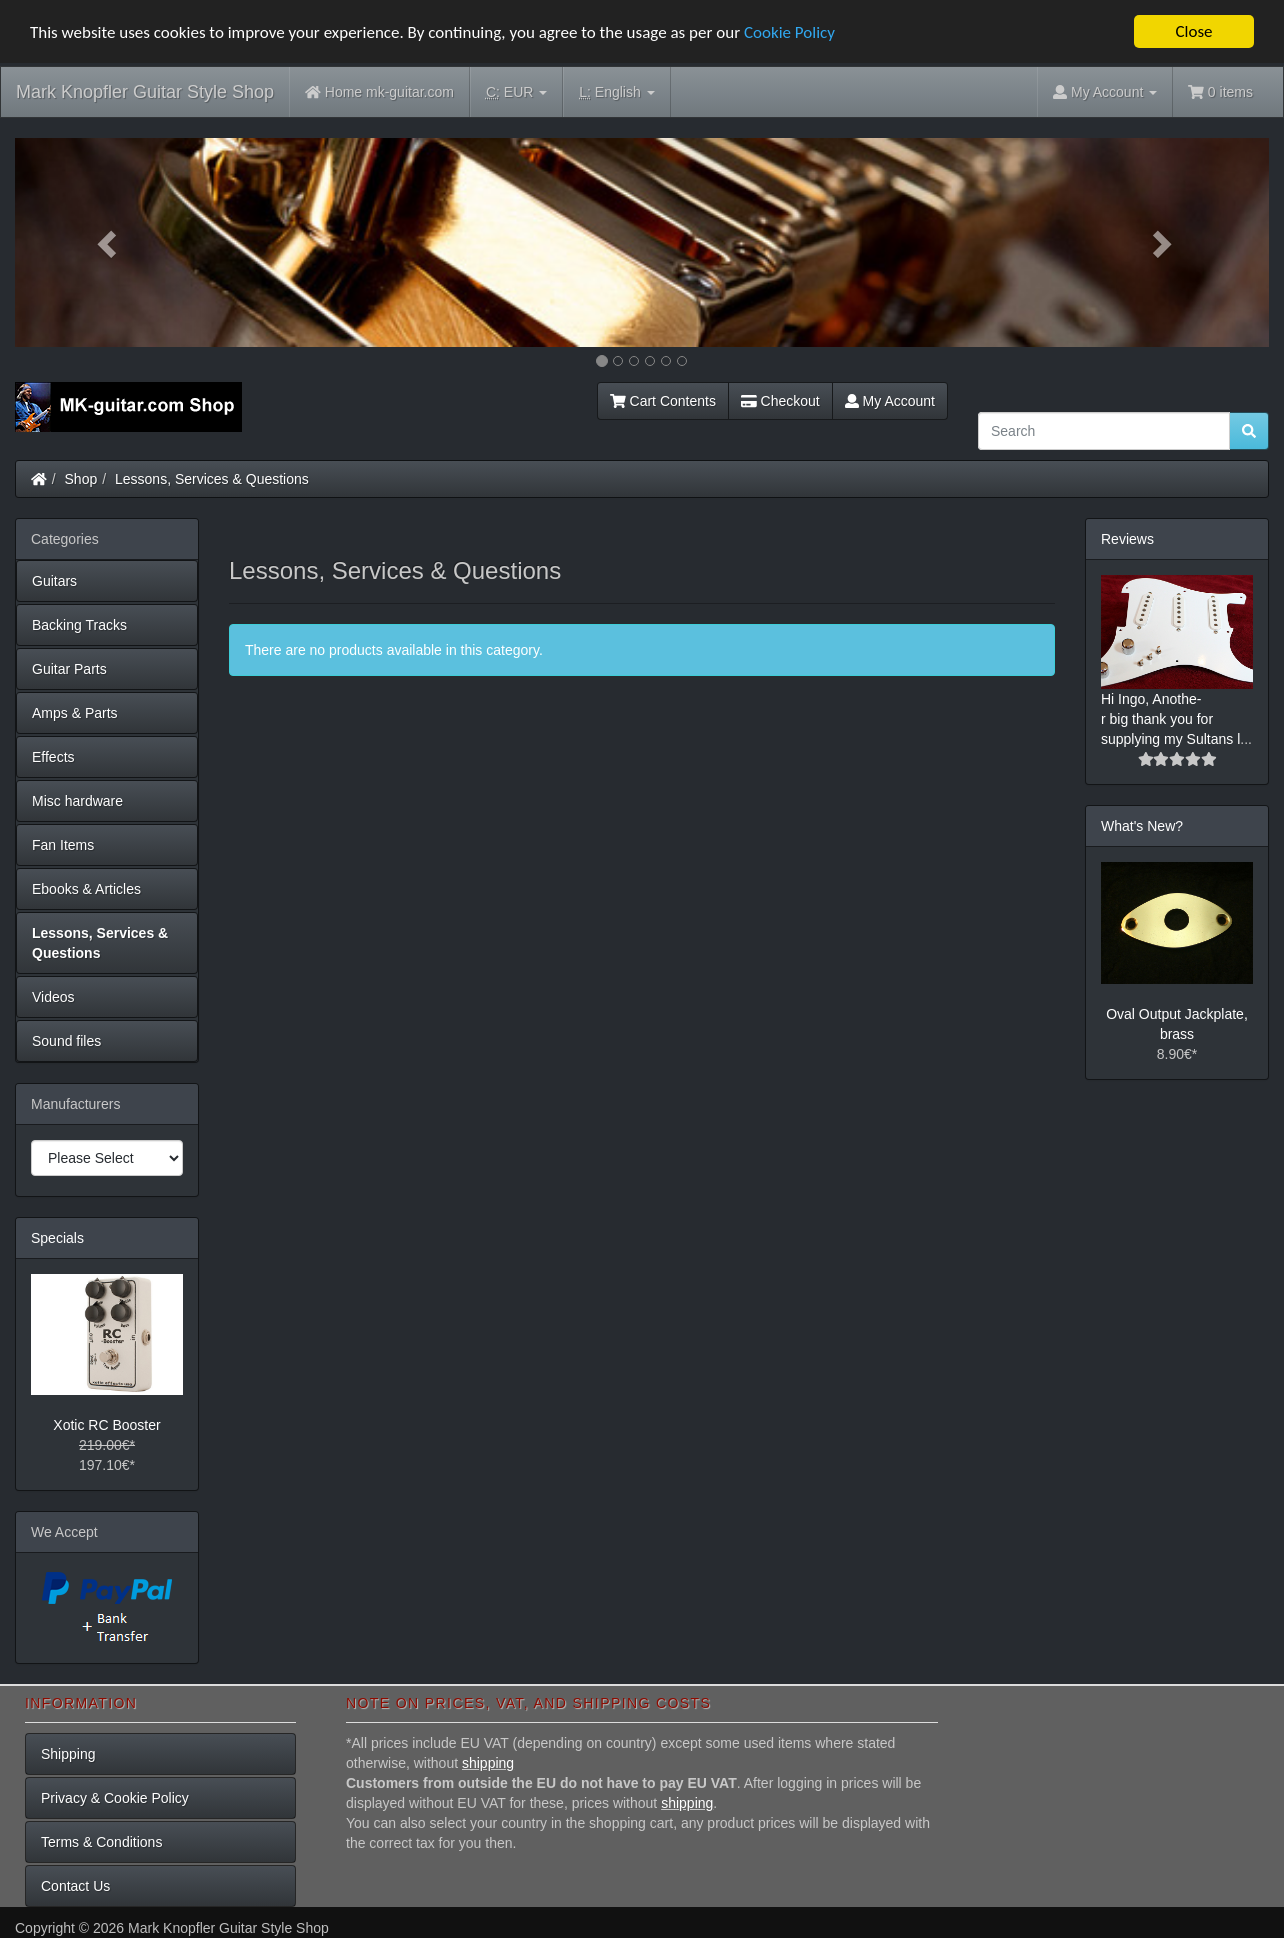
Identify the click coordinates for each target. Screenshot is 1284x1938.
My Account (890, 401)
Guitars (54, 581)
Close (1193, 31)
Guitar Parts (69, 669)
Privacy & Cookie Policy (115, 1798)
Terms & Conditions (101, 1842)
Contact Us (75, 1886)
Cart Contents (663, 401)
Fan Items (63, 845)
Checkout (780, 401)
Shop (81, 479)
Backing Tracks (79, 625)
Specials (57, 1238)
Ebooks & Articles (86, 889)
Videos (53, 997)
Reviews (1127, 539)
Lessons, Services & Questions (212, 479)
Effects (53, 757)
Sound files (66, 1041)
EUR (516, 92)
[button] (109, 242)
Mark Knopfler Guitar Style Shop (145, 92)
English (616, 92)
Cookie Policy (789, 31)
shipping (488, 1763)
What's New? (1142, 826)
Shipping (68, 1754)
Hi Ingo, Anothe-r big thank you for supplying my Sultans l (1170, 719)
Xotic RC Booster (106, 1425)
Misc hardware (77, 801)
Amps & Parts (75, 713)
